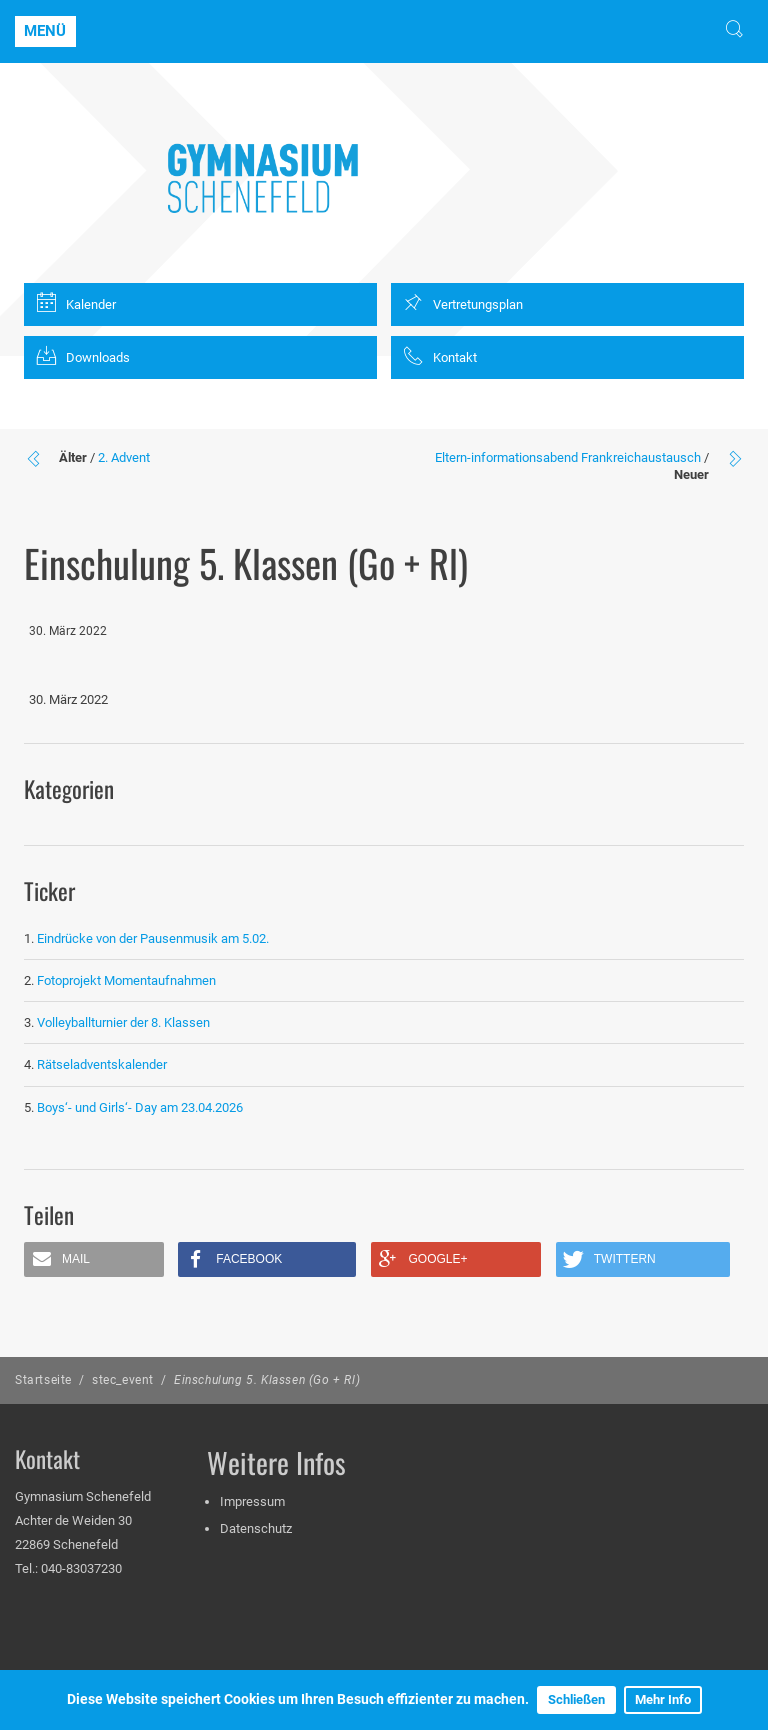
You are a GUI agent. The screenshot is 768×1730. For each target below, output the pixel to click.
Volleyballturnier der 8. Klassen (123, 1022)
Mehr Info (663, 1699)
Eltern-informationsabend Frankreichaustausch (568, 457)
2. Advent (124, 457)
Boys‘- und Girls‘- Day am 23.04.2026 (140, 1107)
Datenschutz (256, 1528)
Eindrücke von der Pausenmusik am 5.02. (153, 938)
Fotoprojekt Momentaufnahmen (126, 980)
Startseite (43, 1380)
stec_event (123, 1380)
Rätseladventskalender (102, 1064)
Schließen (576, 1699)
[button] (94, 1259)
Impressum (252, 1501)
